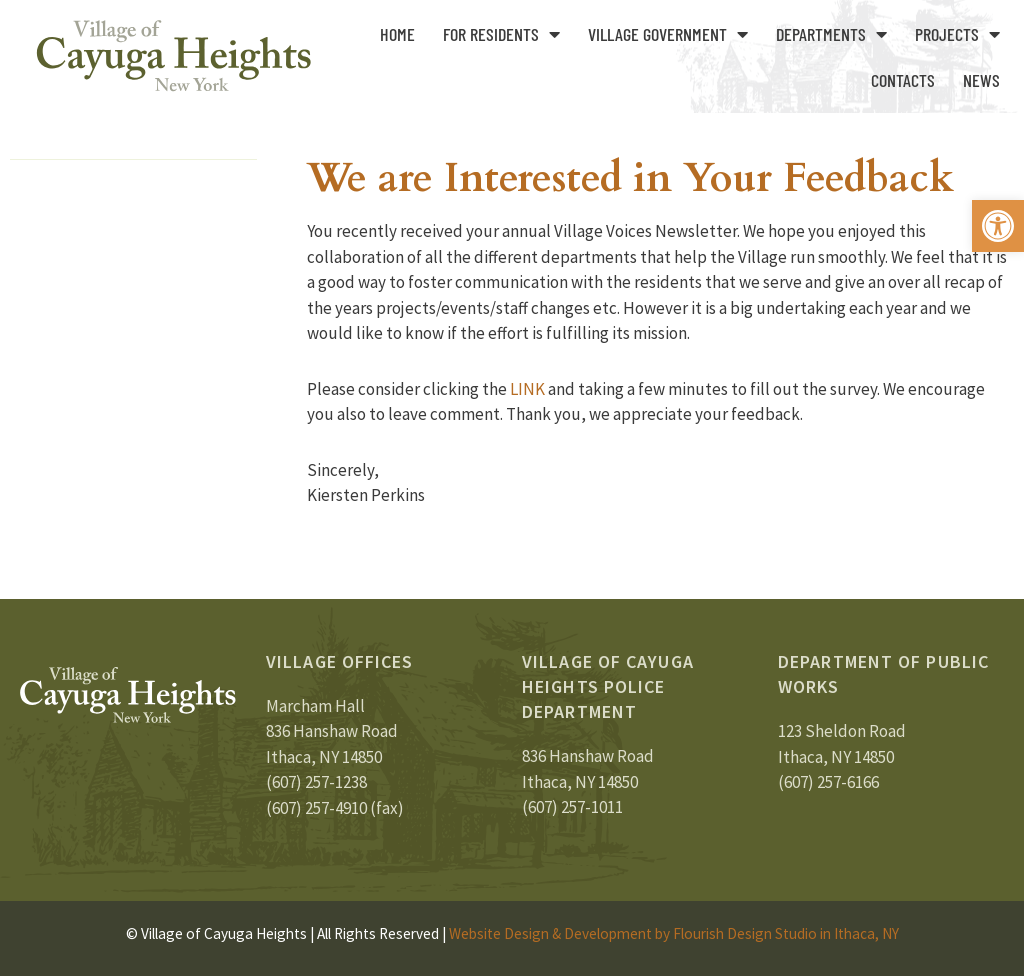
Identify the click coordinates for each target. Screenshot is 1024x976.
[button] (998, 226)
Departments (831, 34)
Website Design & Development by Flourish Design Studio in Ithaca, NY (674, 933)
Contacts (903, 80)
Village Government (668, 34)
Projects (957, 34)
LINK (526, 389)
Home (397, 34)
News (981, 80)
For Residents (501, 34)
